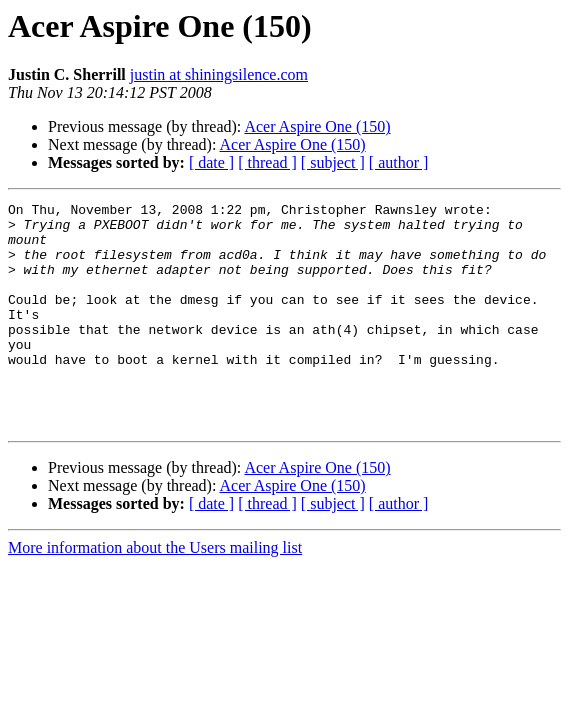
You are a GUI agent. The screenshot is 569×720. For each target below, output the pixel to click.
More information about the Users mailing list (155, 592)
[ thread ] (267, 162)
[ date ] (211, 162)
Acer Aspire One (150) (317, 126)
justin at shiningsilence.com (219, 74)
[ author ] (399, 162)
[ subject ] (333, 162)
